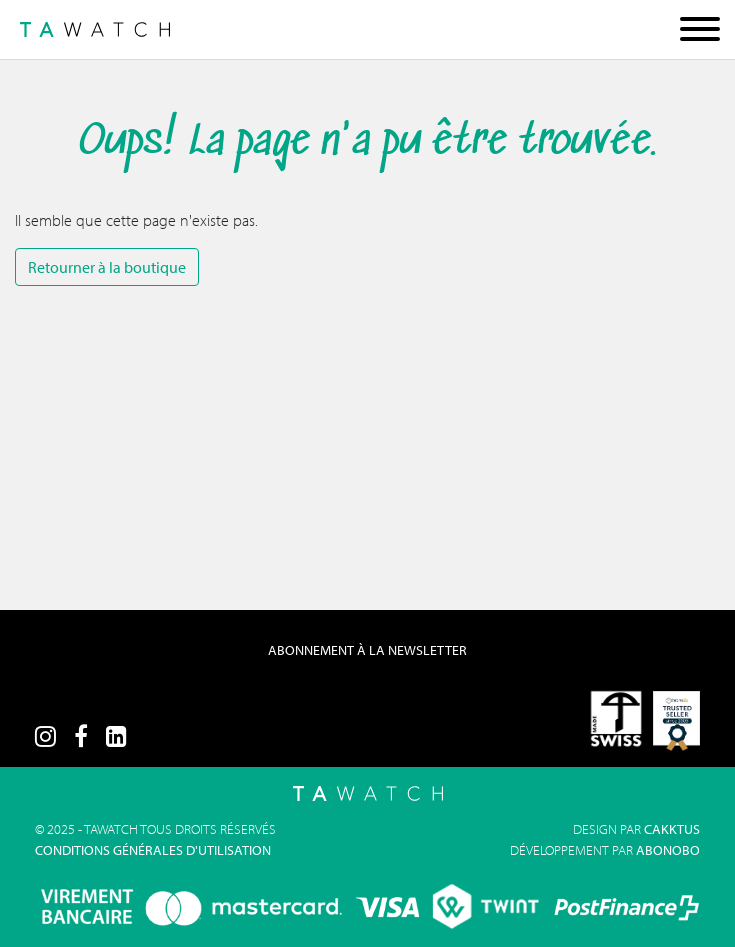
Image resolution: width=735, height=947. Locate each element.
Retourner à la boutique (107, 267)
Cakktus (672, 829)
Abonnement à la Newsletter (367, 650)
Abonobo (668, 850)
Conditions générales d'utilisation (153, 850)
